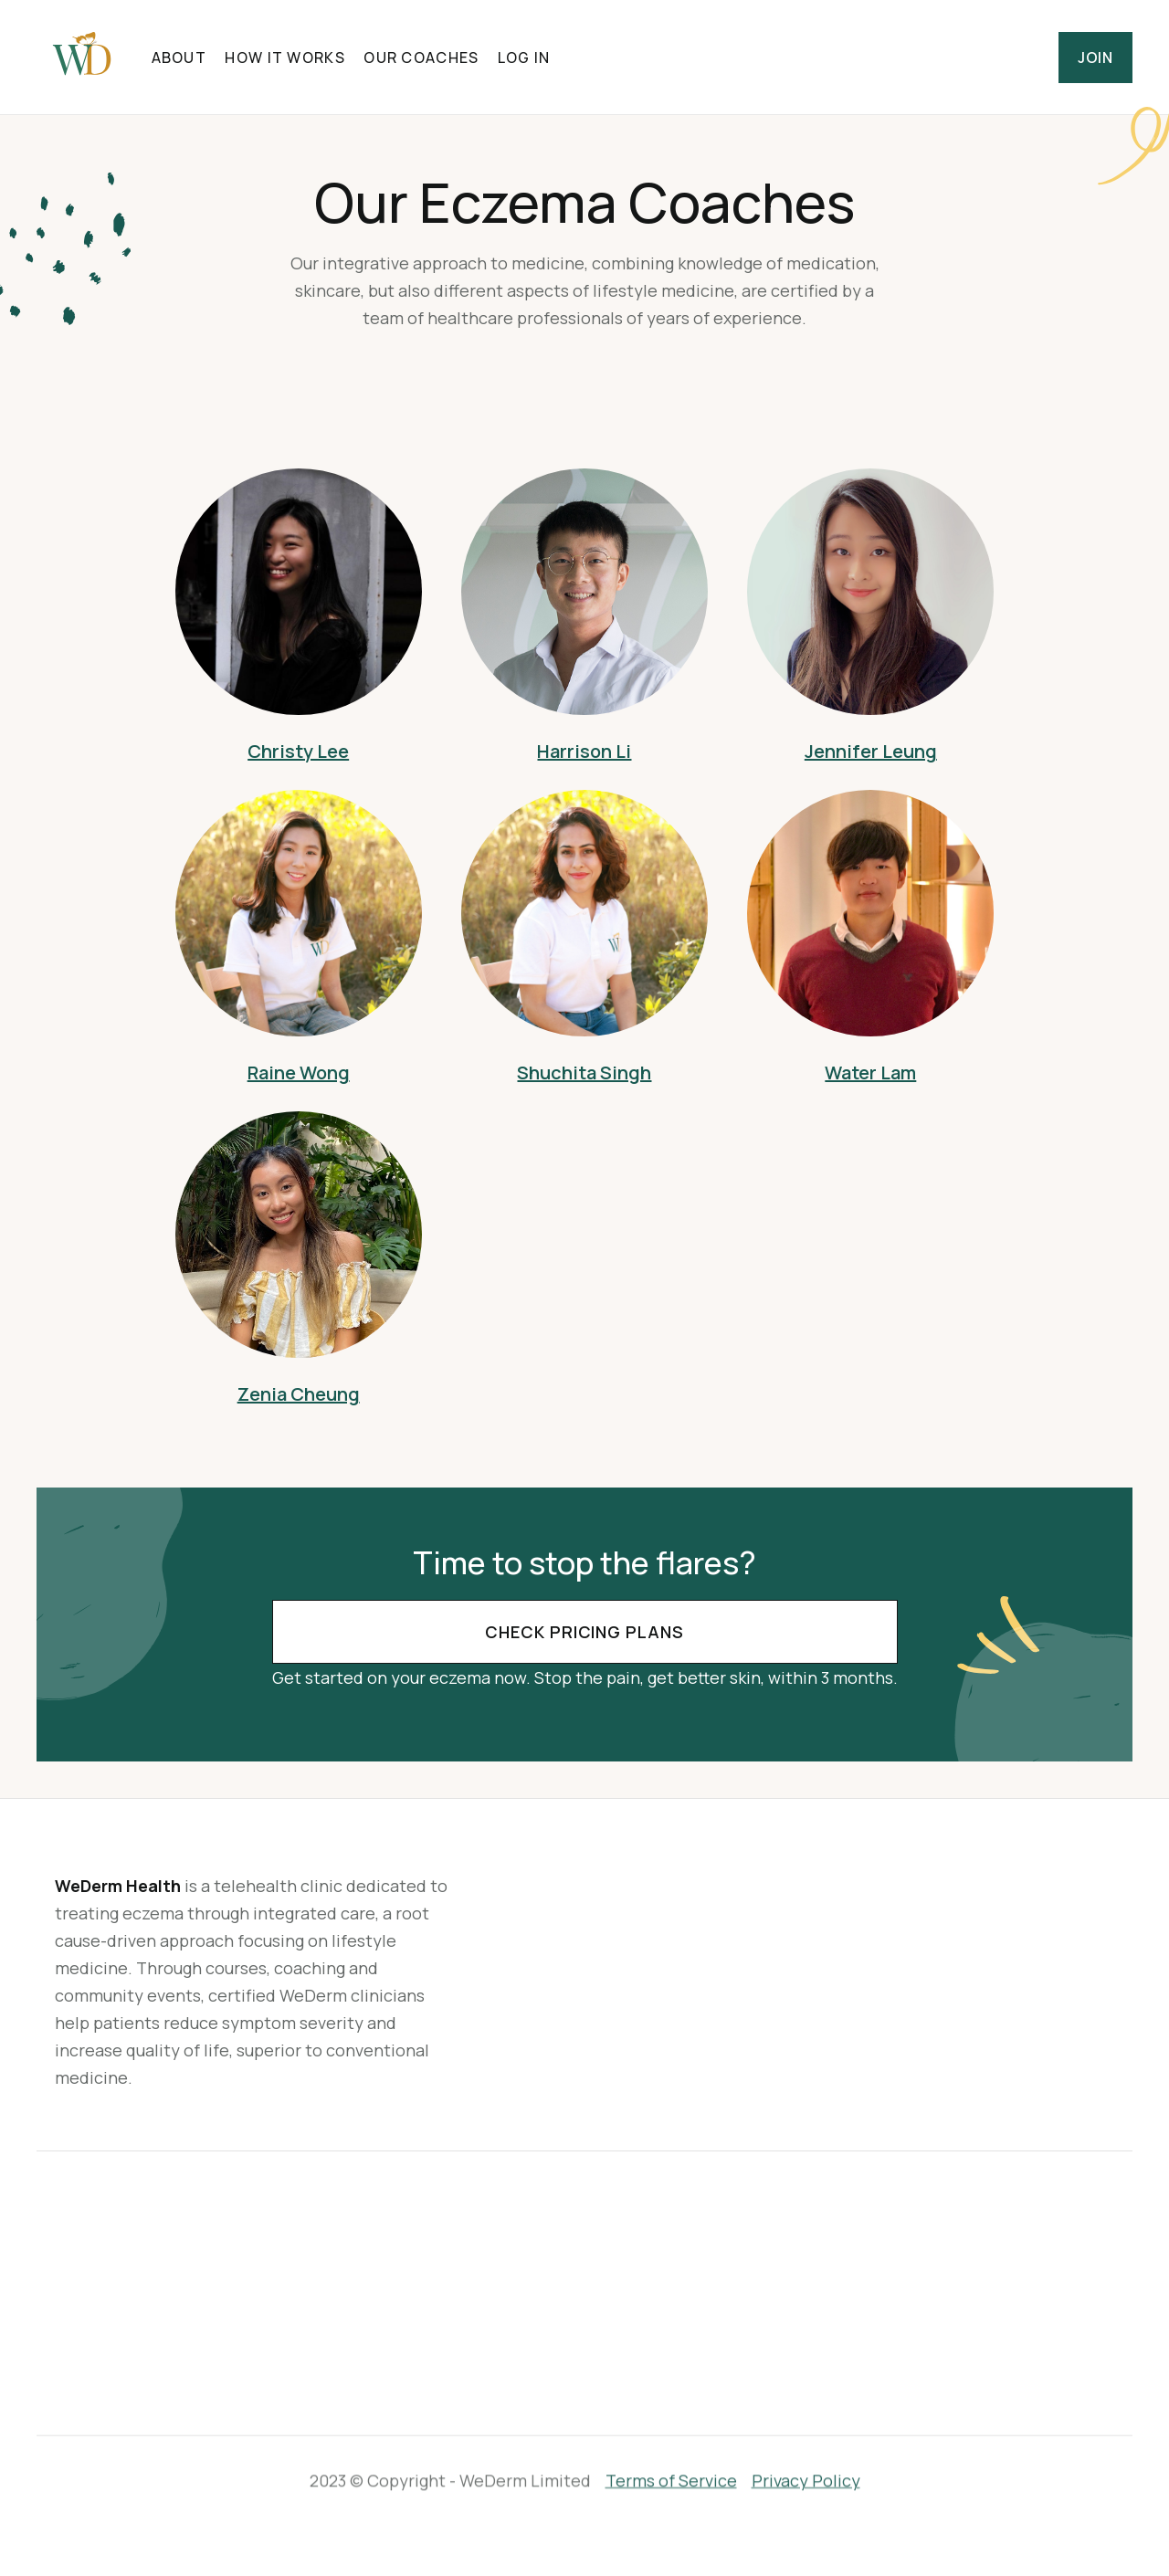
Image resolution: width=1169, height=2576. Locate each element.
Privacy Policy (806, 2476)
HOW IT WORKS (284, 57)
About (179, 57)
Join (1095, 57)
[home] (82, 57)
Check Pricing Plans (584, 1632)
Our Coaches (421, 57)
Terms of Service (671, 2476)
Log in (524, 57)
